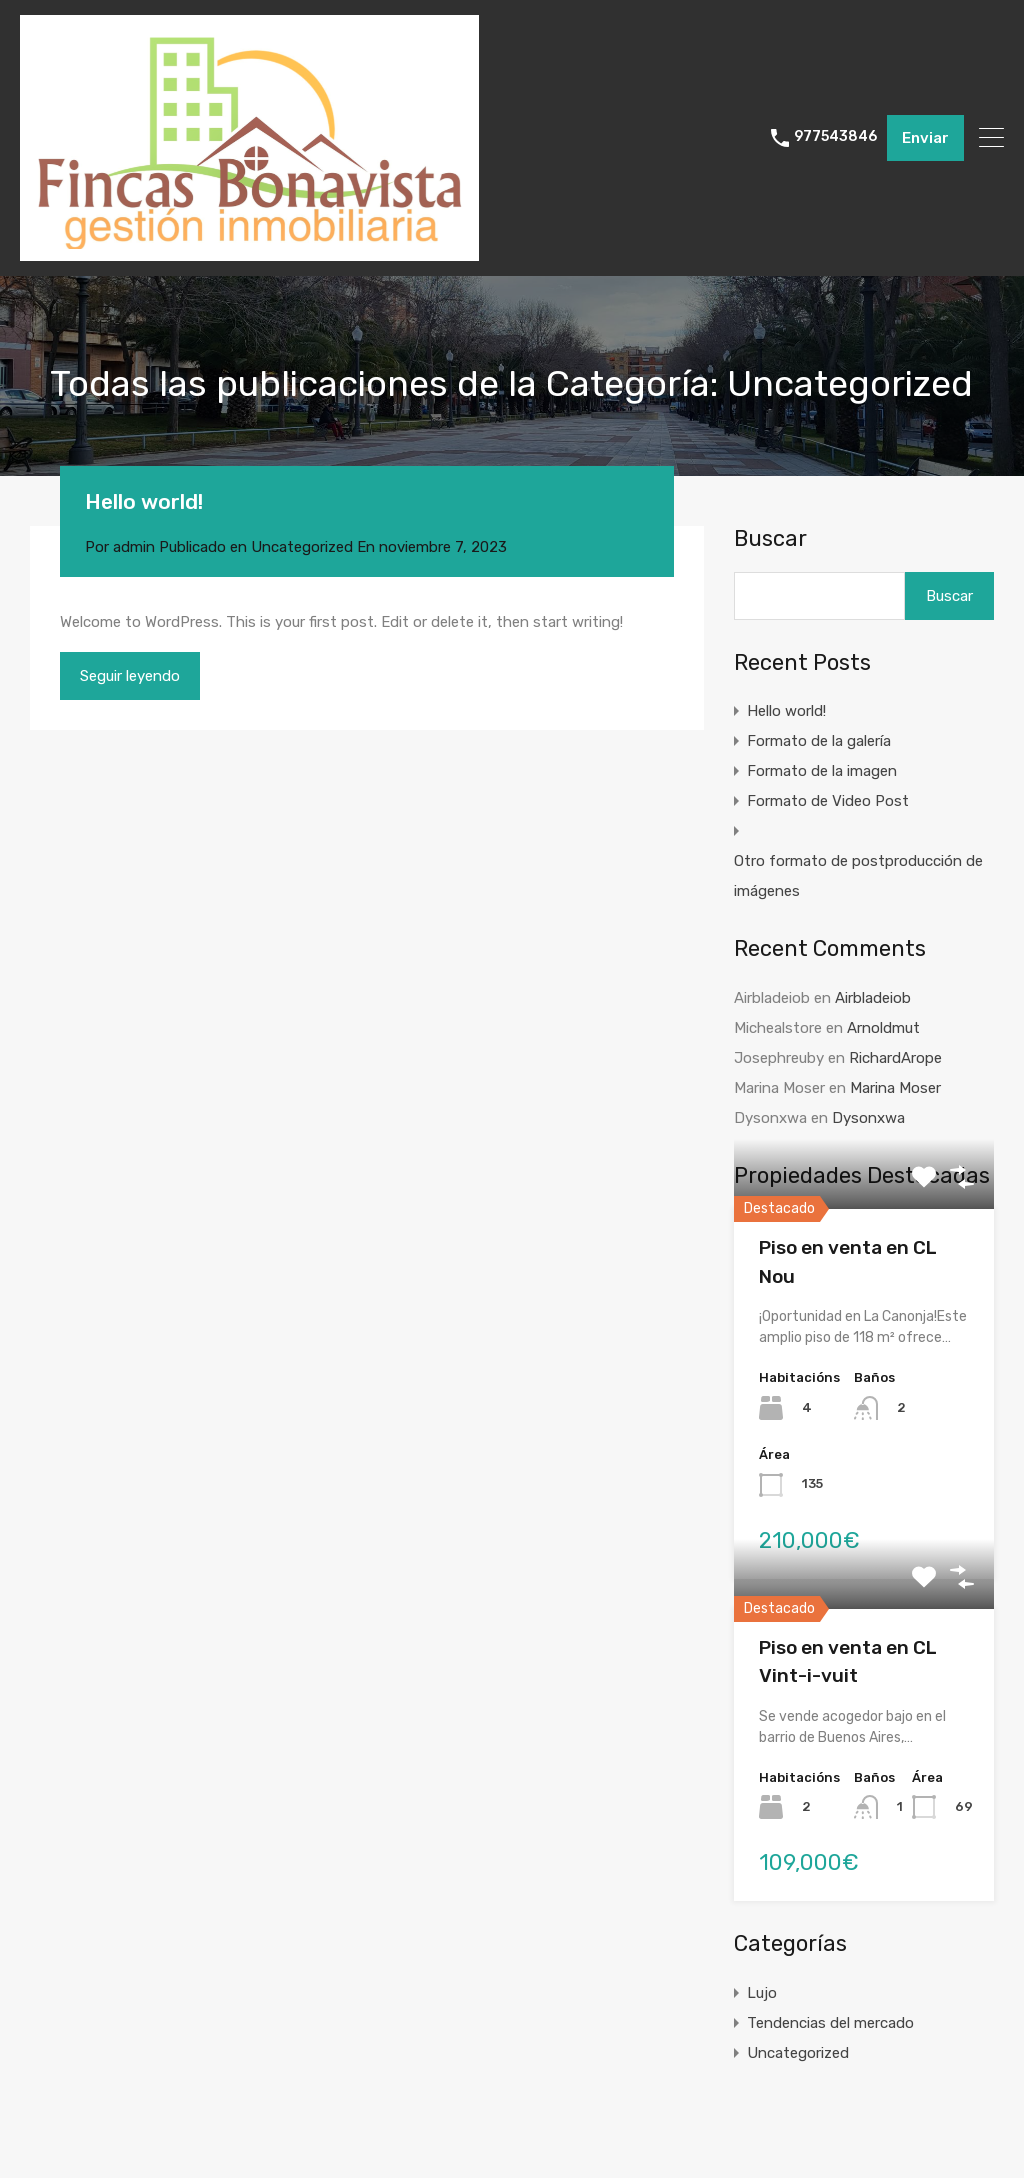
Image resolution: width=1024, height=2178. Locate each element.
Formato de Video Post (828, 801)
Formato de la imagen (822, 771)
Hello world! (144, 501)
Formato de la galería (819, 741)
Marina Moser (895, 1088)
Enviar (925, 138)
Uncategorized (302, 547)
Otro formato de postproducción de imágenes (858, 876)
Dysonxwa (868, 1118)
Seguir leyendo (130, 676)
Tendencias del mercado (830, 2023)
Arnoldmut (883, 1028)
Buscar (770, 539)
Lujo (762, 1993)
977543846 (835, 137)
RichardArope (895, 1058)
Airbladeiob (873, 998)
